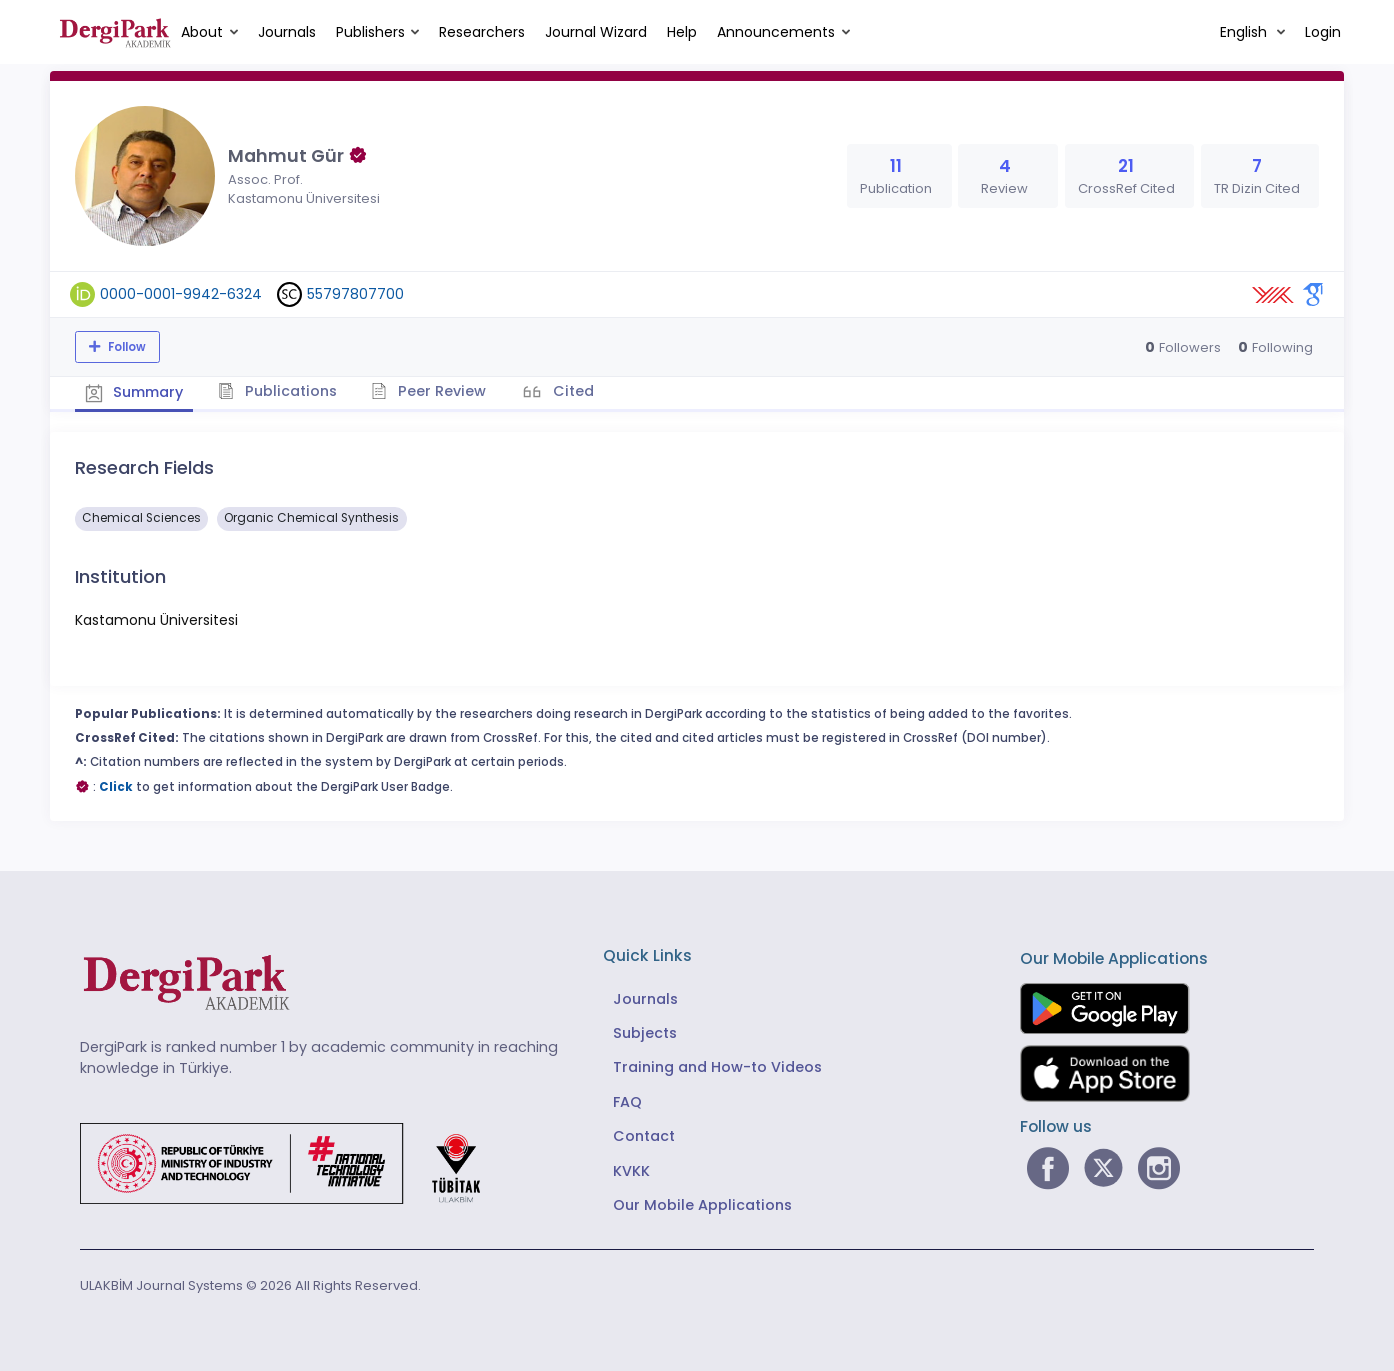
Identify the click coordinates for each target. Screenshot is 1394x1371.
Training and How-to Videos (717, 1067)
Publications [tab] (278, 391)
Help (682, 32)
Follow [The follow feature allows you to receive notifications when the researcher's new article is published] (125, 347)
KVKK (631, 1171)
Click (116, 786)
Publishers (370, 32)
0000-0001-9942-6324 (181, 294)
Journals (287, 32)
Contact (644, 1136)
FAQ (627, 1102)
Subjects (645, 1033)
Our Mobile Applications (702, 1205)
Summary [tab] (134, 392)
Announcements (776, 32)
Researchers (482, 32)
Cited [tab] (572, 391)
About (202, 32)
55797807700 (355, 294)
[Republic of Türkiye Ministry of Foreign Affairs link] (293, 1162)
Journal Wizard (596, 32)
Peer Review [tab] (429, 391)
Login (1323, 32)
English (1245, 32)
